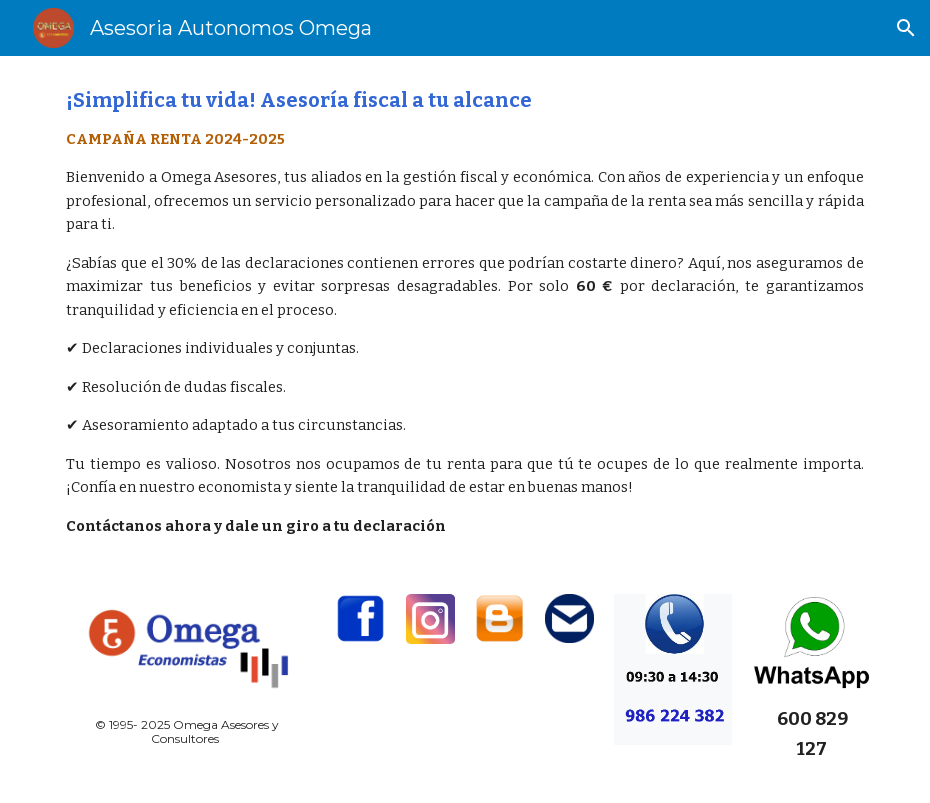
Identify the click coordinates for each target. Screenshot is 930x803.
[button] (906, 28)
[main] (464, 313)
